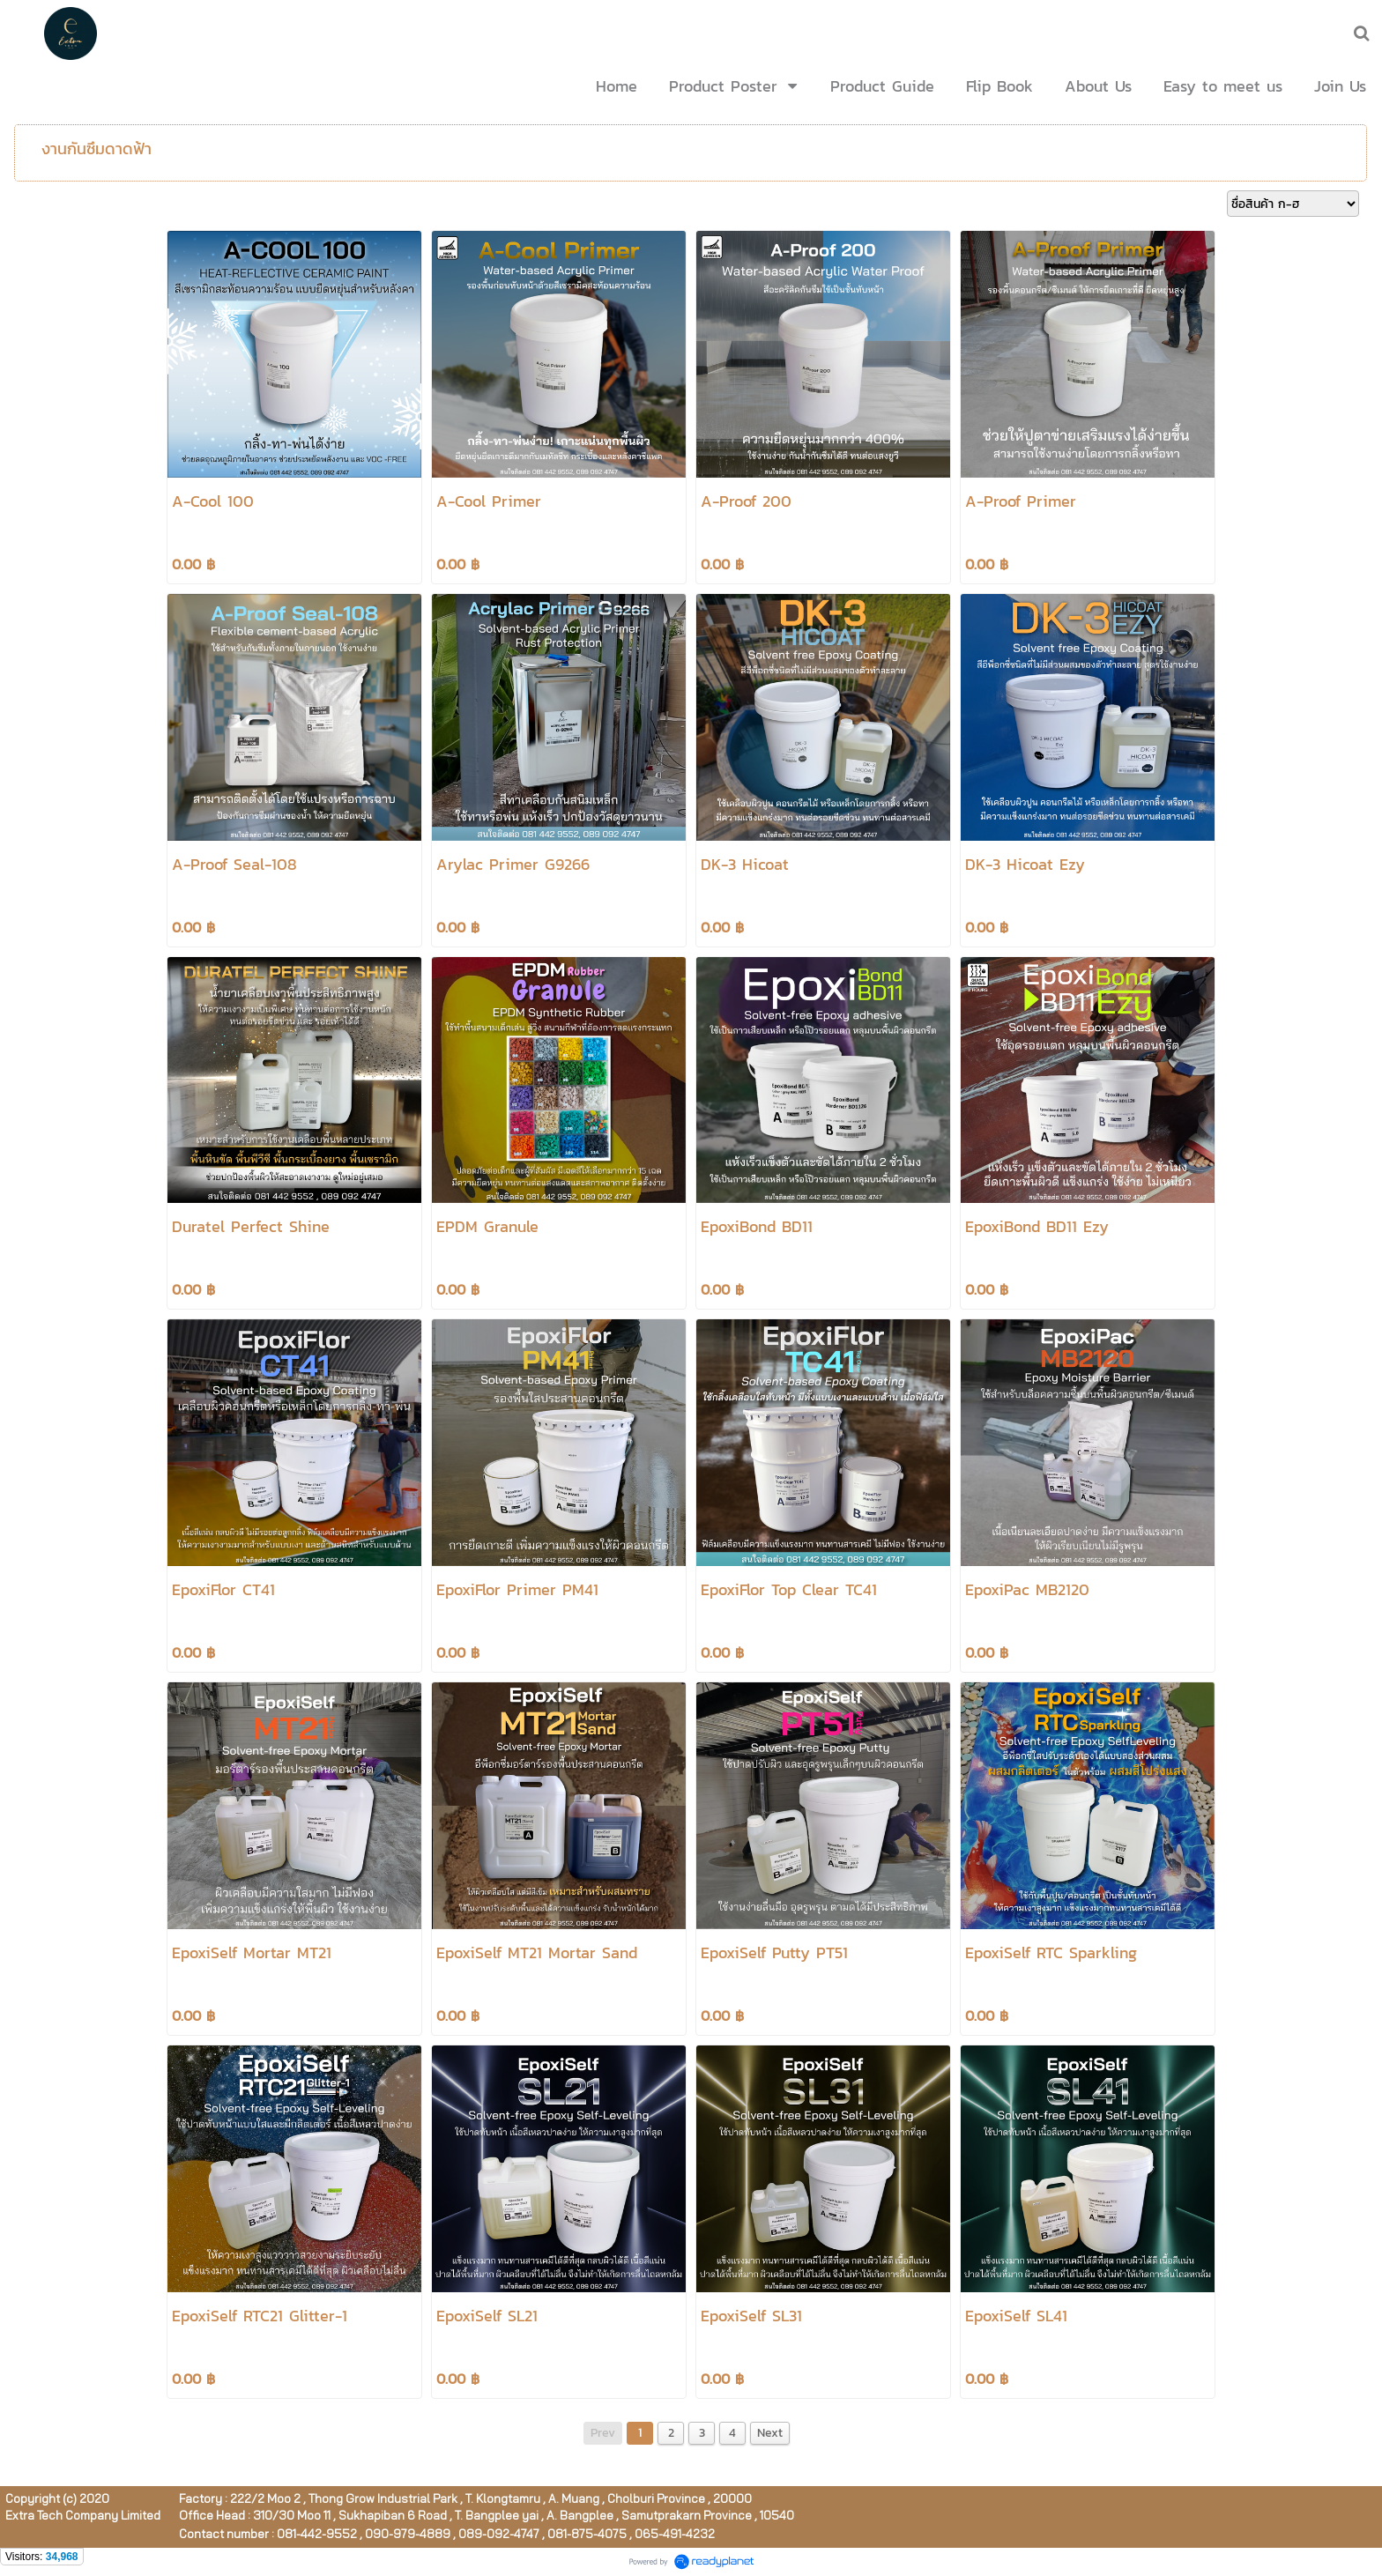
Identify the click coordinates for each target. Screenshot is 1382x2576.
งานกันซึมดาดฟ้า (96, 148)
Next (770, 2433)
